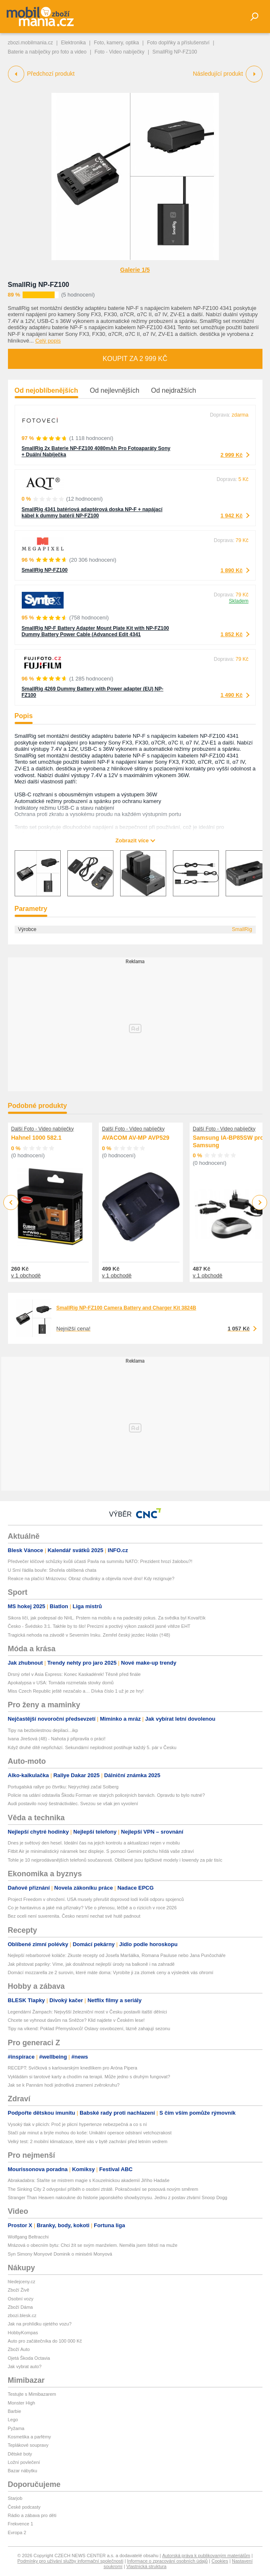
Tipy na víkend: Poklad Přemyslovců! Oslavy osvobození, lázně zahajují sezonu (89, 2028)
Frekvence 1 (20, 2523)
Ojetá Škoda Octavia (29, 2358)
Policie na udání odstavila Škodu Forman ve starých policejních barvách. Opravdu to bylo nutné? (106, 1795)
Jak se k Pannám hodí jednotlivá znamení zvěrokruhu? (64, 2084)
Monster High (21, 2402)
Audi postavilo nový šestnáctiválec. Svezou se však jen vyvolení (73, 1803)
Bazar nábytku (22, 2470)
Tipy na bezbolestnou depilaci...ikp (43, 1730)
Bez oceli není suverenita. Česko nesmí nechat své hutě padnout (74, 1916)
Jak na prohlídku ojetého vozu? (40, 2323)
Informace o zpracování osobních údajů (167, 2560)
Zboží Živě (18, 2289)
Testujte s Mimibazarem (32, 2394)
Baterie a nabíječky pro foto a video (47, 52)
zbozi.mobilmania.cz (30, 43)
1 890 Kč (232, 570)
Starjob (15, 2498)
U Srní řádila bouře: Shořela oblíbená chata (52, 1570)
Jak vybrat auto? (25, 2366)
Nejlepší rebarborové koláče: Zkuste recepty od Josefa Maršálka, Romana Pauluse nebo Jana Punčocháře (117, 1955)
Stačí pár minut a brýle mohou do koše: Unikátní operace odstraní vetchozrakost (90, 2132)
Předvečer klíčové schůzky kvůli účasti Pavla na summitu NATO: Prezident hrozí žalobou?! (100, 1561)
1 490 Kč (232, 695)
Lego (13, 2419)
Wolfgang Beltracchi (28, 2236)
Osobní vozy (20, 2298)
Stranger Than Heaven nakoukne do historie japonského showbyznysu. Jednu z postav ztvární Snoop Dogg (117, 2197)
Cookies (219, 2560)
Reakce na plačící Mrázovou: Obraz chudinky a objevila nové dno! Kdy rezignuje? (91, 1578)
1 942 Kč (232, 515)
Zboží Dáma (20, 2307)
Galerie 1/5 (135, 269)
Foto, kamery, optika (116, 43)
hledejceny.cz (22, 2281)
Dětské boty (20, 2453)
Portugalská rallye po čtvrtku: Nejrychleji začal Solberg (63, 1786)
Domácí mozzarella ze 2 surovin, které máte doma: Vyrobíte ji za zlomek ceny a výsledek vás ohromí (110, 1972)
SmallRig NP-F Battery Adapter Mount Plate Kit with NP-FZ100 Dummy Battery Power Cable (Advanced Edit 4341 (95, 631)
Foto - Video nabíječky (119, 52)
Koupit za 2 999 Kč (135, 358)
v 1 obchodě (26, 1275)
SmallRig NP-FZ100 (38, 284)
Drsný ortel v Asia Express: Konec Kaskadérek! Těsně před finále (74, 1674)
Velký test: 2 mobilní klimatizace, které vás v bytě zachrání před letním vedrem (88, 2141)
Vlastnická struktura (146, 2566)
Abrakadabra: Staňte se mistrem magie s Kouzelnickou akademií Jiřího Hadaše (89, 2180)
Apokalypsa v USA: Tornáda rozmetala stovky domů (61, 1682)
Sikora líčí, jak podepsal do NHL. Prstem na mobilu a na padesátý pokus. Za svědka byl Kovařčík (107, 1617)
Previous (11, 1202)
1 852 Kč (232, 634)
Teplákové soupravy (28, 2445)
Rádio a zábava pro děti (32, 2515)
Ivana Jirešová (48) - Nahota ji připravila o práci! (57, 1738)
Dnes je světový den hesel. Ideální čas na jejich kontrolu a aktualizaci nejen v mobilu (94, 1842)
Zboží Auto (19, 2349)
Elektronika (73, 43)
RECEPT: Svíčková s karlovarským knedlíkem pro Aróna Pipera (72, 2067)
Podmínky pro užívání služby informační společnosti (70, 2560)
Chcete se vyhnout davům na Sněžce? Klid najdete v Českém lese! (76, 2020)
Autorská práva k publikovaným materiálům (206, 2555)
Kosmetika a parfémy (29, 2436)
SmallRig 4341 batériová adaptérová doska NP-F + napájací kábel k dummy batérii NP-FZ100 (92, 513)
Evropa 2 (17, 2532)
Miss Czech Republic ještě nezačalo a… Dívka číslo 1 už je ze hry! (76, 1690)
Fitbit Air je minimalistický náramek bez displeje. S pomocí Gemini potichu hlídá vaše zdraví (101, 1851)
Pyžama (16, 2428)
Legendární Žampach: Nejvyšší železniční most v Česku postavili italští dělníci (87, 2011)
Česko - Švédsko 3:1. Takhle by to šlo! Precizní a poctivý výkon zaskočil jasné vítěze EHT (99, 1626)
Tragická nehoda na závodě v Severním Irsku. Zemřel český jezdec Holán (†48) (89, 1634)
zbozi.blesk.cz (22, 2315)
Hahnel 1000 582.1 (36, 1137)
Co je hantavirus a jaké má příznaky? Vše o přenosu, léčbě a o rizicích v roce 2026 (92, 1907)
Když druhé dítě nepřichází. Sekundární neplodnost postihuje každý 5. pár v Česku (92, 1747)
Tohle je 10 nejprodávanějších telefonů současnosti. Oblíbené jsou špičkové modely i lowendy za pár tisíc (115, 1859)
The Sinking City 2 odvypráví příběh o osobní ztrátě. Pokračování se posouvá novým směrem (103, 2189)
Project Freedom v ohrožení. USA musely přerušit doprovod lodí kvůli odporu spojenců (96, 1899)
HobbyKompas (23, 2332)
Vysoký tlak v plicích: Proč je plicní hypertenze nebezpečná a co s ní (77, 2124)
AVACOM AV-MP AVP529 (136, 1137)
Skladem (239, 601)
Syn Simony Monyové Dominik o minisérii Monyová (60, 2253)
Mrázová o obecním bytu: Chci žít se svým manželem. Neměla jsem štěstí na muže (92, 2245)
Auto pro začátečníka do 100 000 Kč (45, 2340)
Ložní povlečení (24, 2462)
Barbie (14, 2411)
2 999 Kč (232, 455)
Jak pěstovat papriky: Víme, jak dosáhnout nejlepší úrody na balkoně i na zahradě (91, 1964)
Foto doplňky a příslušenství (178, 43)
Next (259, 1202)
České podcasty (24, 2506)
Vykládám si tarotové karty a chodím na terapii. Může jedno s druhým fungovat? (89, 2076)
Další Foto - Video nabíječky (42, 1129)
